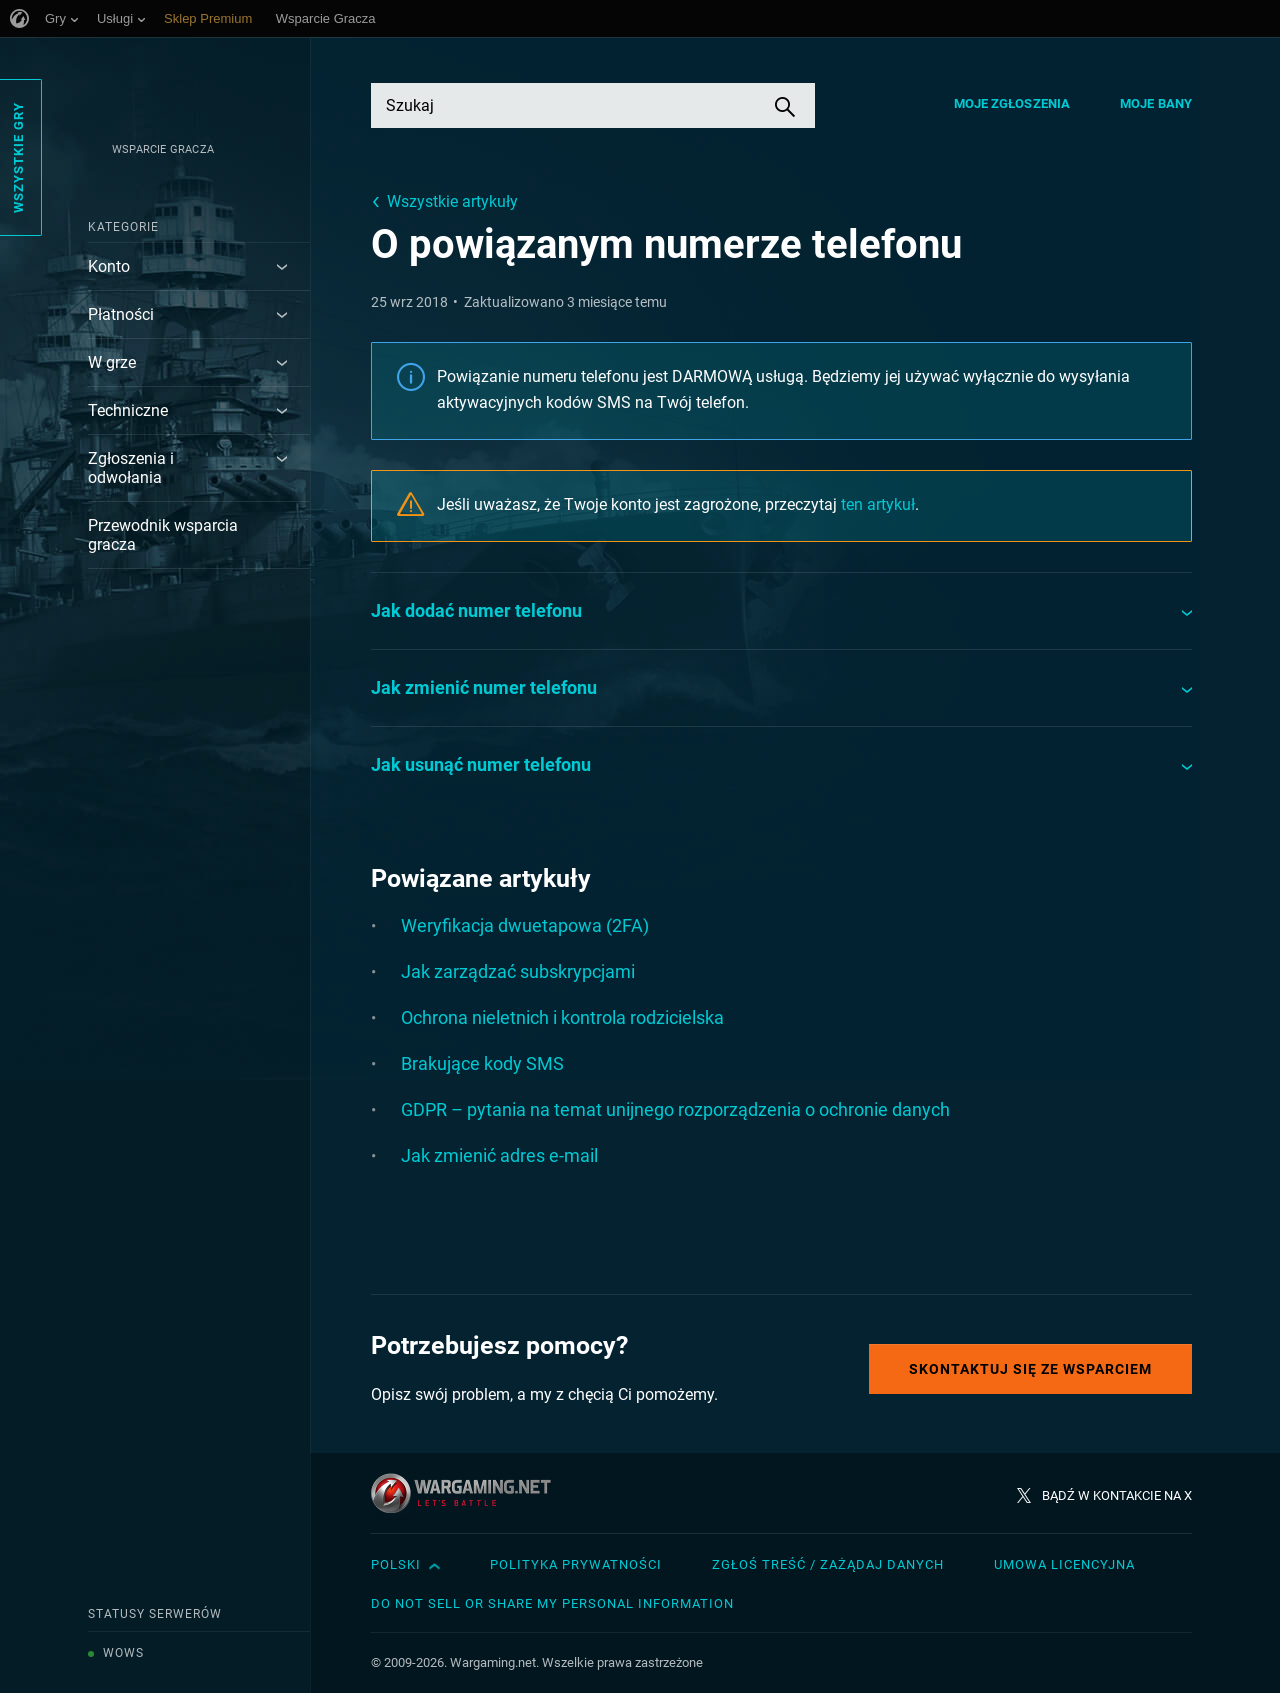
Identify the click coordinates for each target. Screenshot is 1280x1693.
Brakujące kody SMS (482, 1063)
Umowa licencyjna (1064, 1564)
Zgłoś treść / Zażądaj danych (828, 1564)
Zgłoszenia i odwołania (131, 468)
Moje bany (1156, 103)
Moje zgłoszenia (1012, 103)
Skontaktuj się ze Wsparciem (1030, 1369)
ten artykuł (878, 504)
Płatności (121, 314)
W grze (112, 362)
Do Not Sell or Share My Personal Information (552, 1603)
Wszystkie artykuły (452, 201)
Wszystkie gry (18, 157)
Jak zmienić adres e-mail (499, 1155)
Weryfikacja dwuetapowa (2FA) (525, 925)
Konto (109, 266)
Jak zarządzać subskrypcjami (518, 971)
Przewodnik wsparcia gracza (163, 535)
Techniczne (128, 410)
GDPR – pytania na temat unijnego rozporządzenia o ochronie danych (675, 1109)
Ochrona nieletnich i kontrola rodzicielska (562, 1017)
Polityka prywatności (576, 1564)
